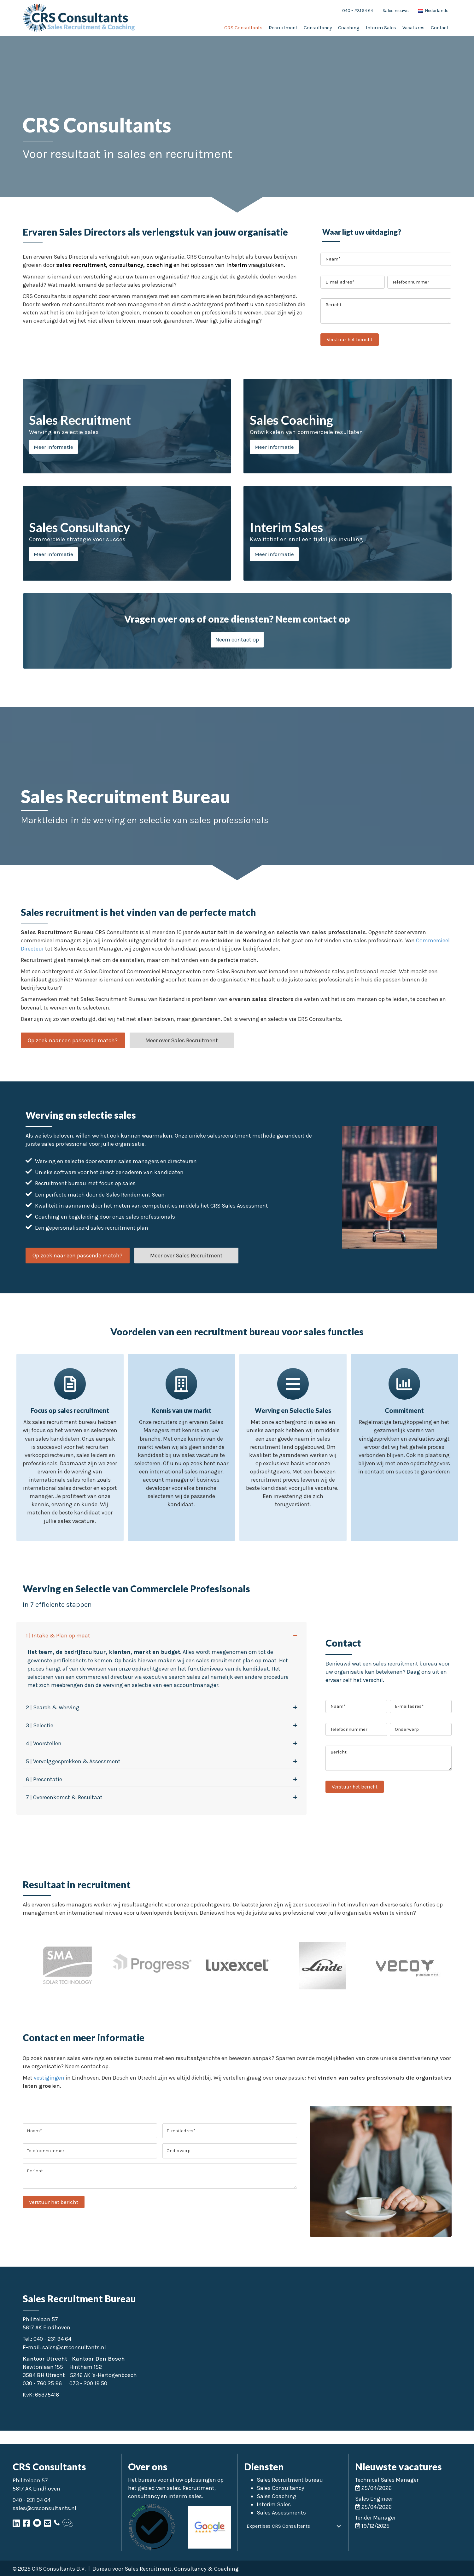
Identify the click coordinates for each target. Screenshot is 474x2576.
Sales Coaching (276, 2496)
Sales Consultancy (280, 2488)
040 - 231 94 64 (52, 2338)
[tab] (161, 1635)
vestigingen (49, 2077)
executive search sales (171, 1676)
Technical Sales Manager (386, 2479)
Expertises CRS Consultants (278, 2526)
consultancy (126, 264)
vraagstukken (265, 264)
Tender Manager (375, 2517)
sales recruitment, (82, 264)
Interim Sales (274, 2504)
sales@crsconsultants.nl (74, 2347)
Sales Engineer (374, 2498)
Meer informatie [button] (53, 447)
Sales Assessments (281, 2512)
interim (236, 264)
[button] (237, 639)
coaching (158, 264)
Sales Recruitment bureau (290, 2479)
